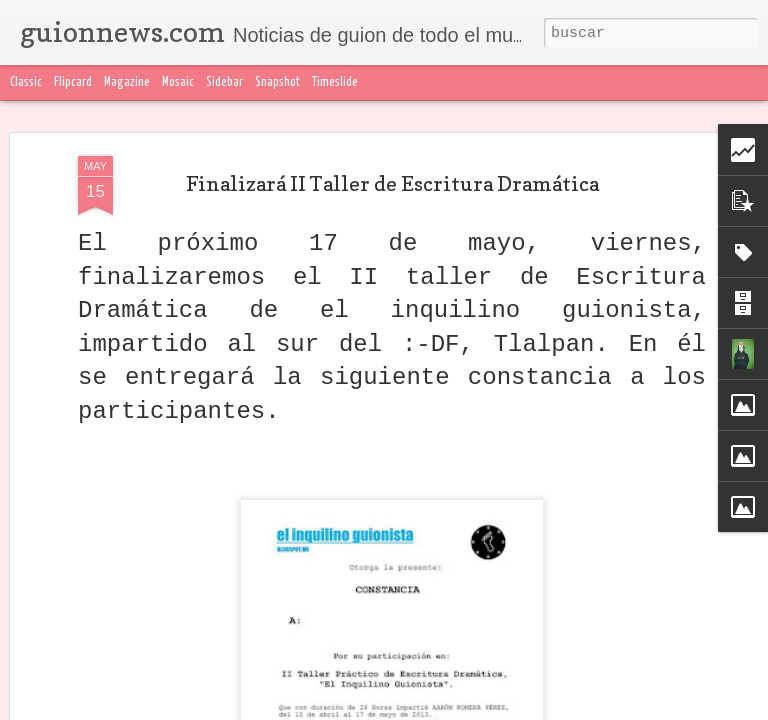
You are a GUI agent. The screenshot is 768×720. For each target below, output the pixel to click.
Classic (26, 82)
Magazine (127, 82)
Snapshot (277, 82)
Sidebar (224, 82)
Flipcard (73, 82)
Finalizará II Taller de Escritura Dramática (392, 184)
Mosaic (178, 82)
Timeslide (335, 82)
